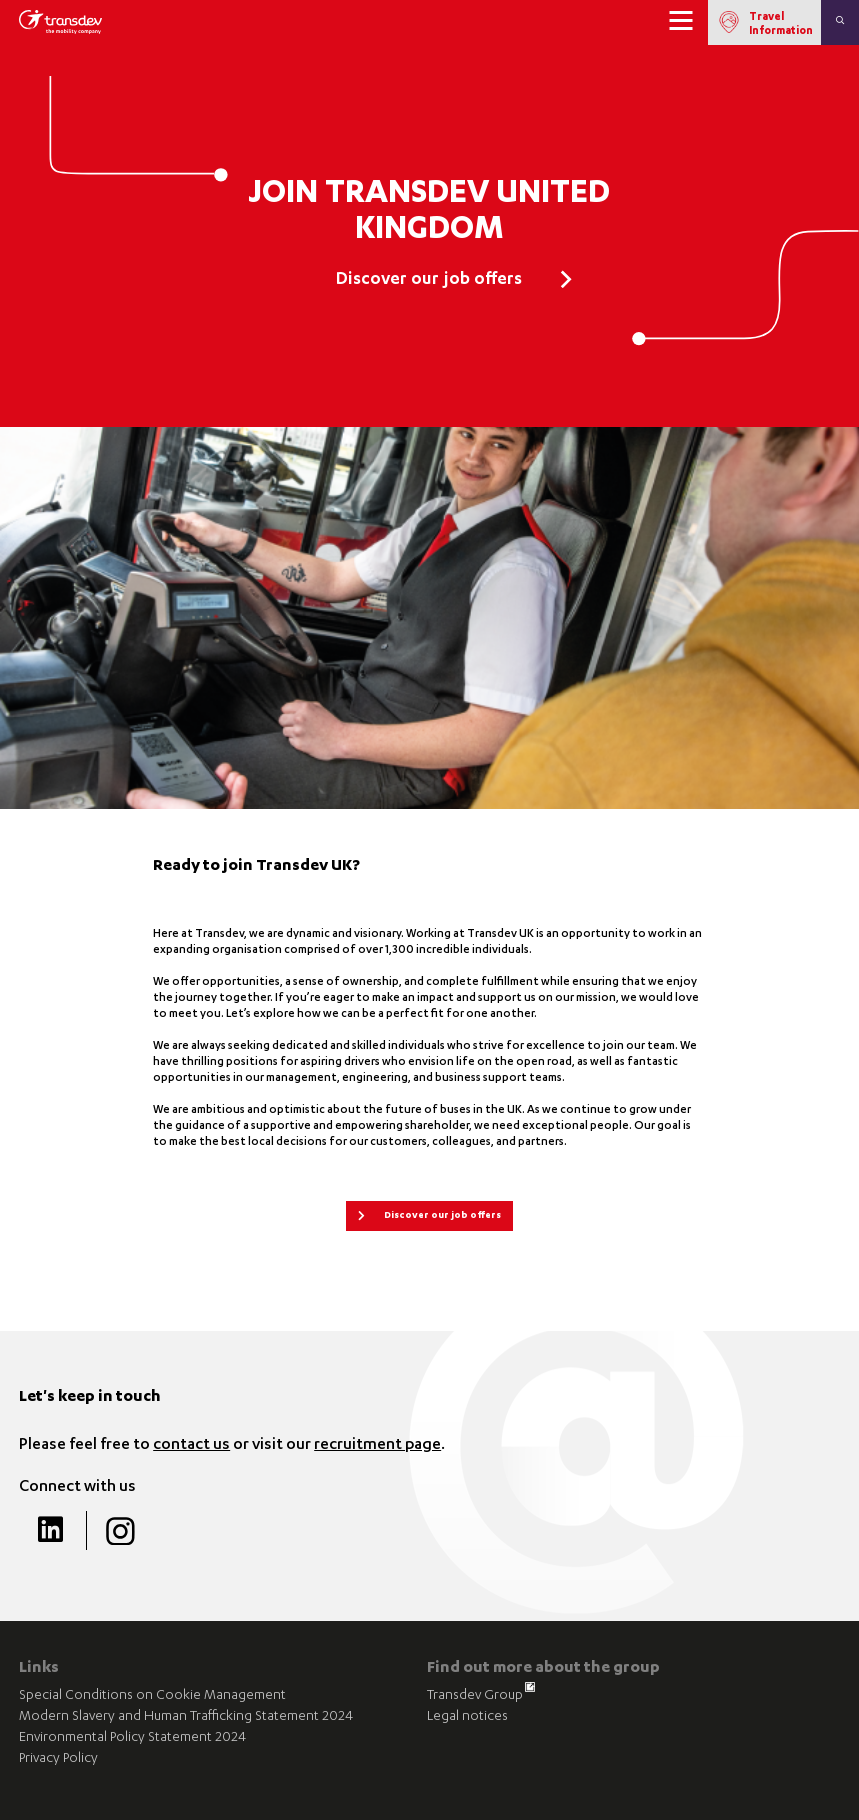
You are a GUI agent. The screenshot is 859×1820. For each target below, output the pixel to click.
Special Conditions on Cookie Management (152, 1696)
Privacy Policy (58, 1759)
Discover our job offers (429, 281)
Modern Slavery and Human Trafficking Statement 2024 (186, 1717)
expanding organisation (217, 950)
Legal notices (467, 1717)
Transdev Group (481, 1695)
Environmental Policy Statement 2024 (132, 1738)
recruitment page (377, 1446)
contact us (191, 1446)
